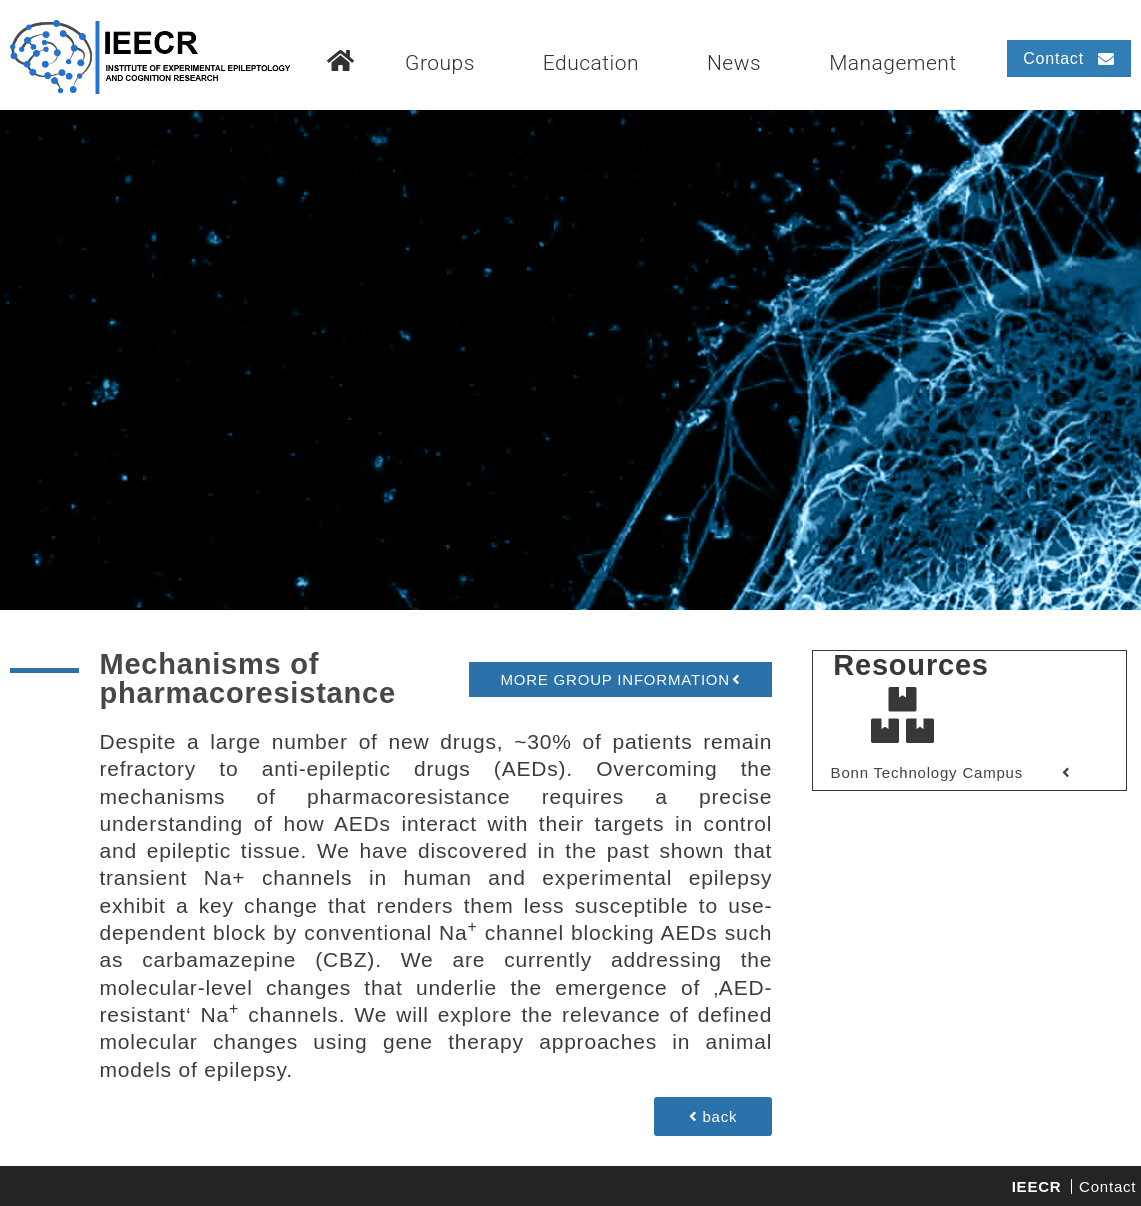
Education (591, 63)
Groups (440, 63)
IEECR (1037, 1186)
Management (893, 63)
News (734, 63)
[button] (620, 679)
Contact (1107, 1186)
